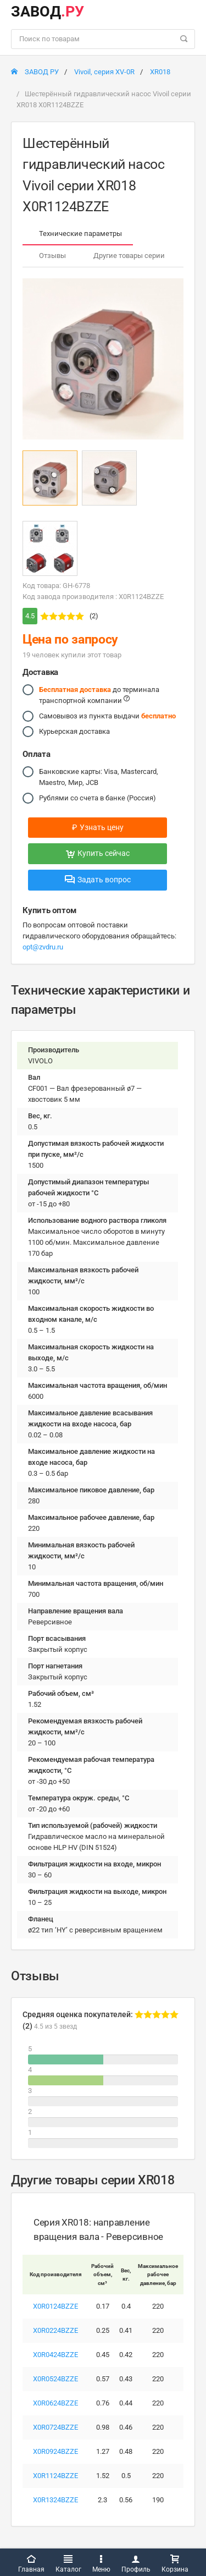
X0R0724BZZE (55, 2427)
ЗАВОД (47, 11)
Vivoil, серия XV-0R (104, 72)
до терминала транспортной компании (99, 694)
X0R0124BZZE (55, 2306)
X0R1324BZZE (55, 2500)
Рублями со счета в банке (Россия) (97, 798)
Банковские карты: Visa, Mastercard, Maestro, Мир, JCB (98, 776)
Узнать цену (98, 827)
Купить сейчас (98, 853)
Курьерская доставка (74, 731)
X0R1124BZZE (55, 2475)
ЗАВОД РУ (35, 72)
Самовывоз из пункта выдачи (107, 716)
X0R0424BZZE (55, 2354)
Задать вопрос (98, 879)
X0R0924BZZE (55, 2451)
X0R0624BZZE (55, 2403)
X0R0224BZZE (55, 2330)
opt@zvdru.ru (43, 947)
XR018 (160, 72)
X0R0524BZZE (55, 2379)
